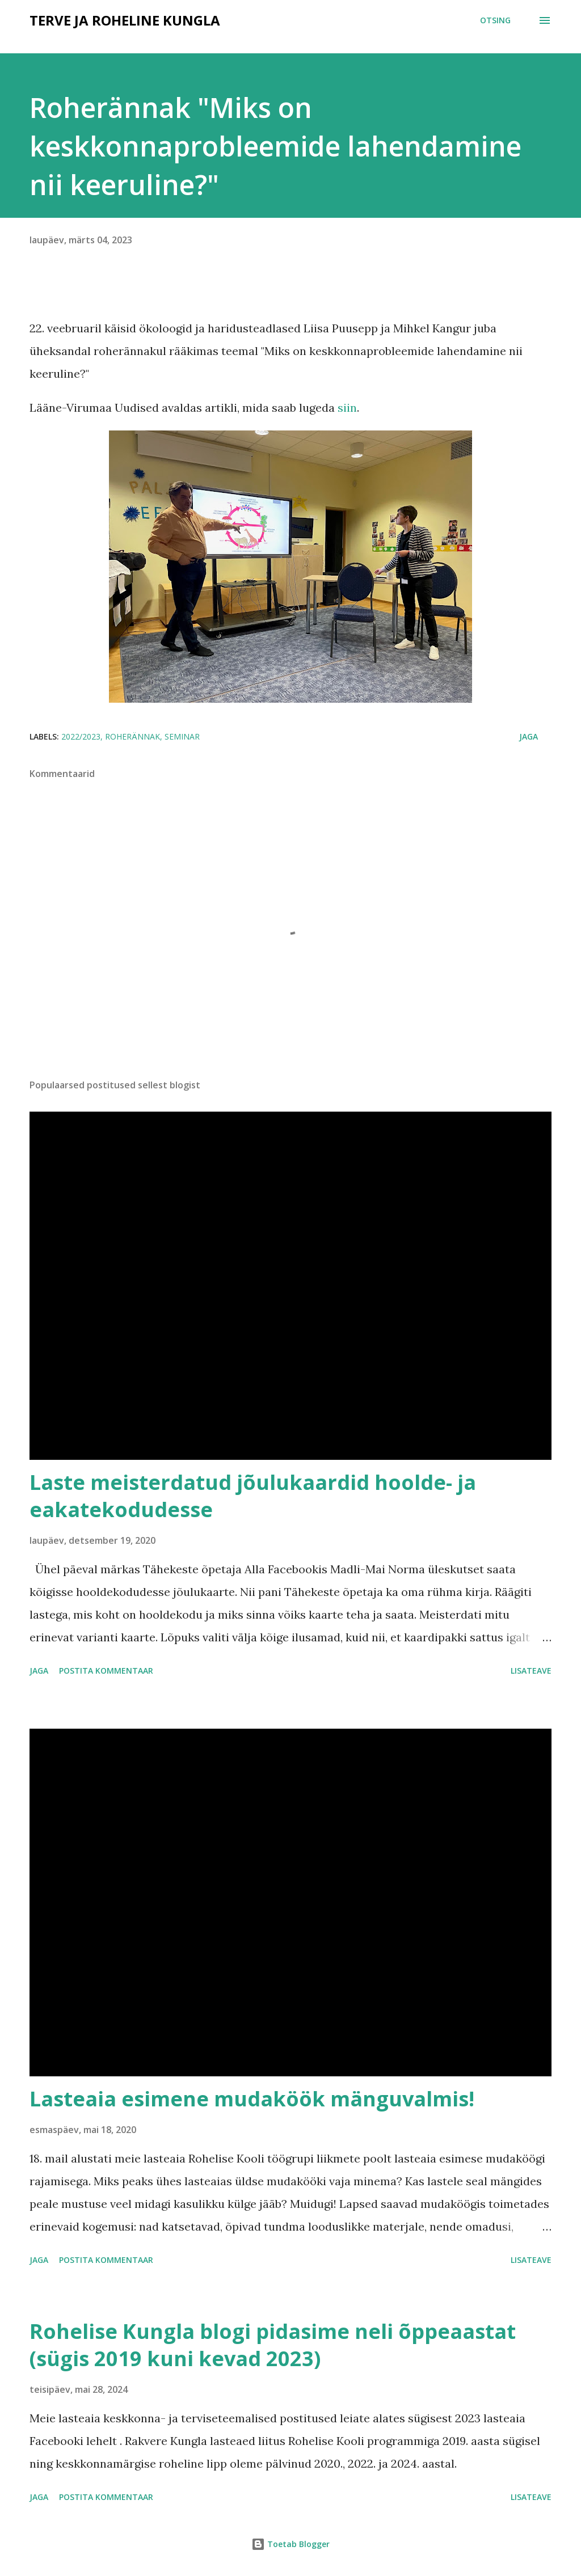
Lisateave (531, 1670)
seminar (182, 736)
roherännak (132, 736)
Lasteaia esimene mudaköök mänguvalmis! (252, 2099)
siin (347, 407)
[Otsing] (495, 20)
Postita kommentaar (106, 1670)
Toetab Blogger (290, 2544)
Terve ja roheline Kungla (125, 20)
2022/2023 (80, 736)
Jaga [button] (528, 736)
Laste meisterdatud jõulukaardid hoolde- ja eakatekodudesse (253, 1495)
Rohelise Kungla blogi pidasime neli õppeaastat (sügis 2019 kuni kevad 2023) (273, 2344)
